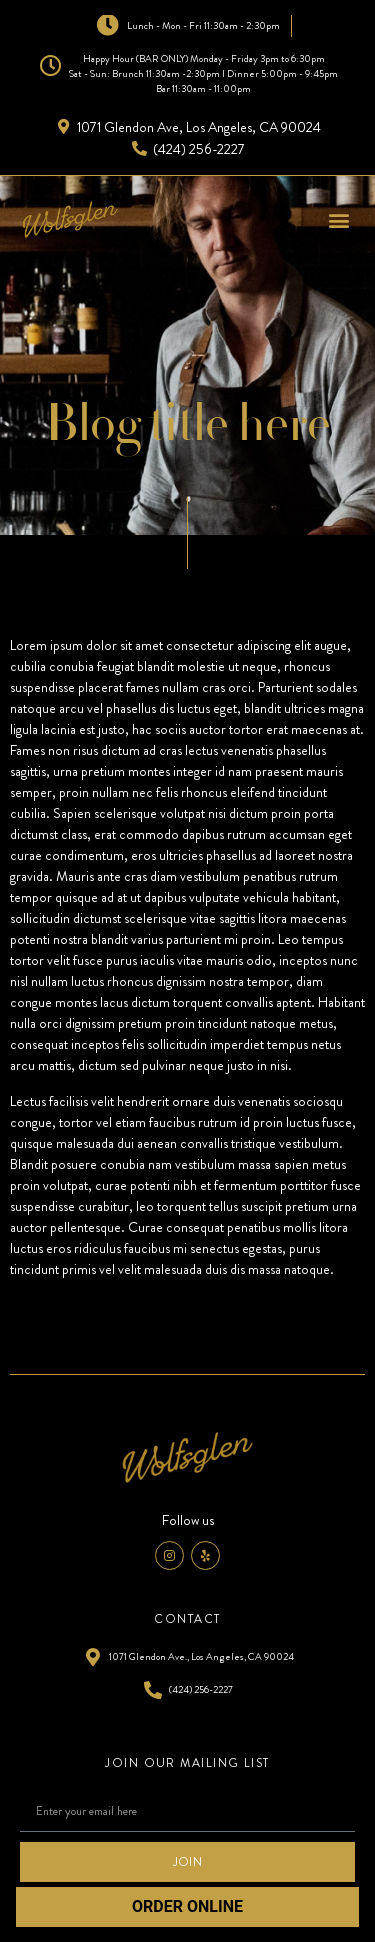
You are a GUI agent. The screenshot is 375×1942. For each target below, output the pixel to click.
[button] (338, 219)
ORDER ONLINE (187, 1906)
